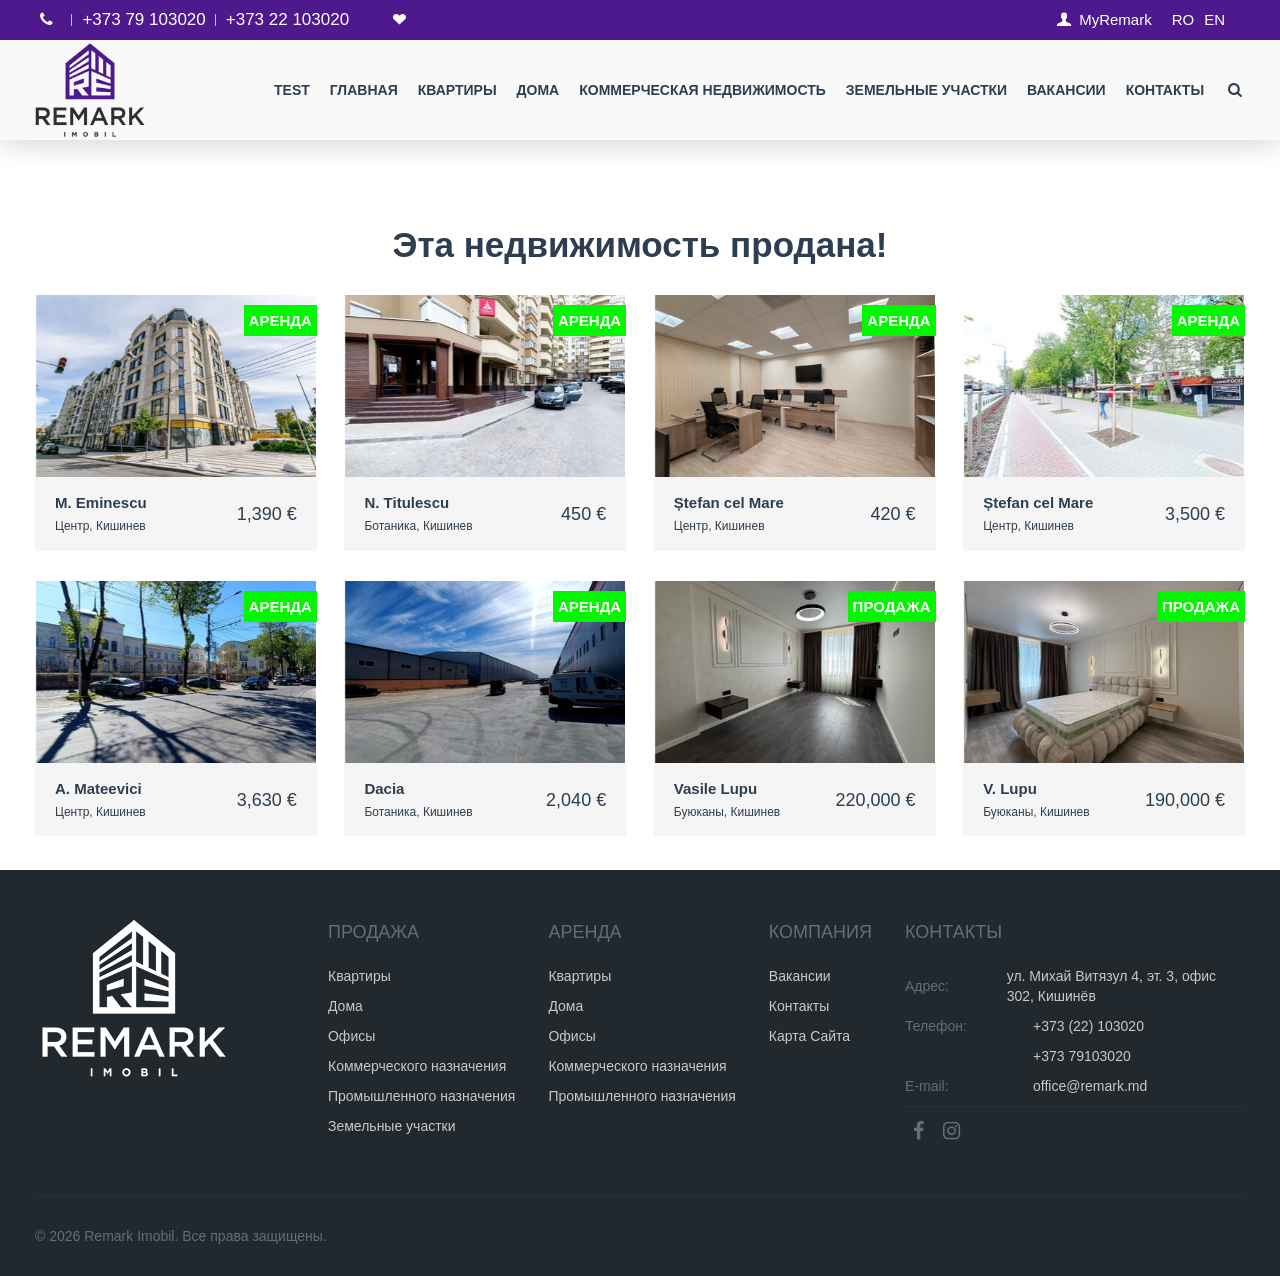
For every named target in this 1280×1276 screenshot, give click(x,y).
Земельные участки (926, 90)
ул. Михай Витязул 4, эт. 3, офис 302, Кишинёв (1111, 986)
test (292, 90)
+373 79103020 (1082, 1056)
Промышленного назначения (421, 1096)
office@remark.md (1090, 1086)
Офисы (351, 1036)
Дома (537, 90)
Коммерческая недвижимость (702, 90)
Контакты (1165, 90)
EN (1214, 19)
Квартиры (457, 90)
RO (1183, 19)
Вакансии (1066, 90)
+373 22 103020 (287, 19)
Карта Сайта (809, 1036)
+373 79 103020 (143, 19)
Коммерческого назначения (417, 1066)
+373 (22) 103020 (1088, 1026)
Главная (364, 90)
